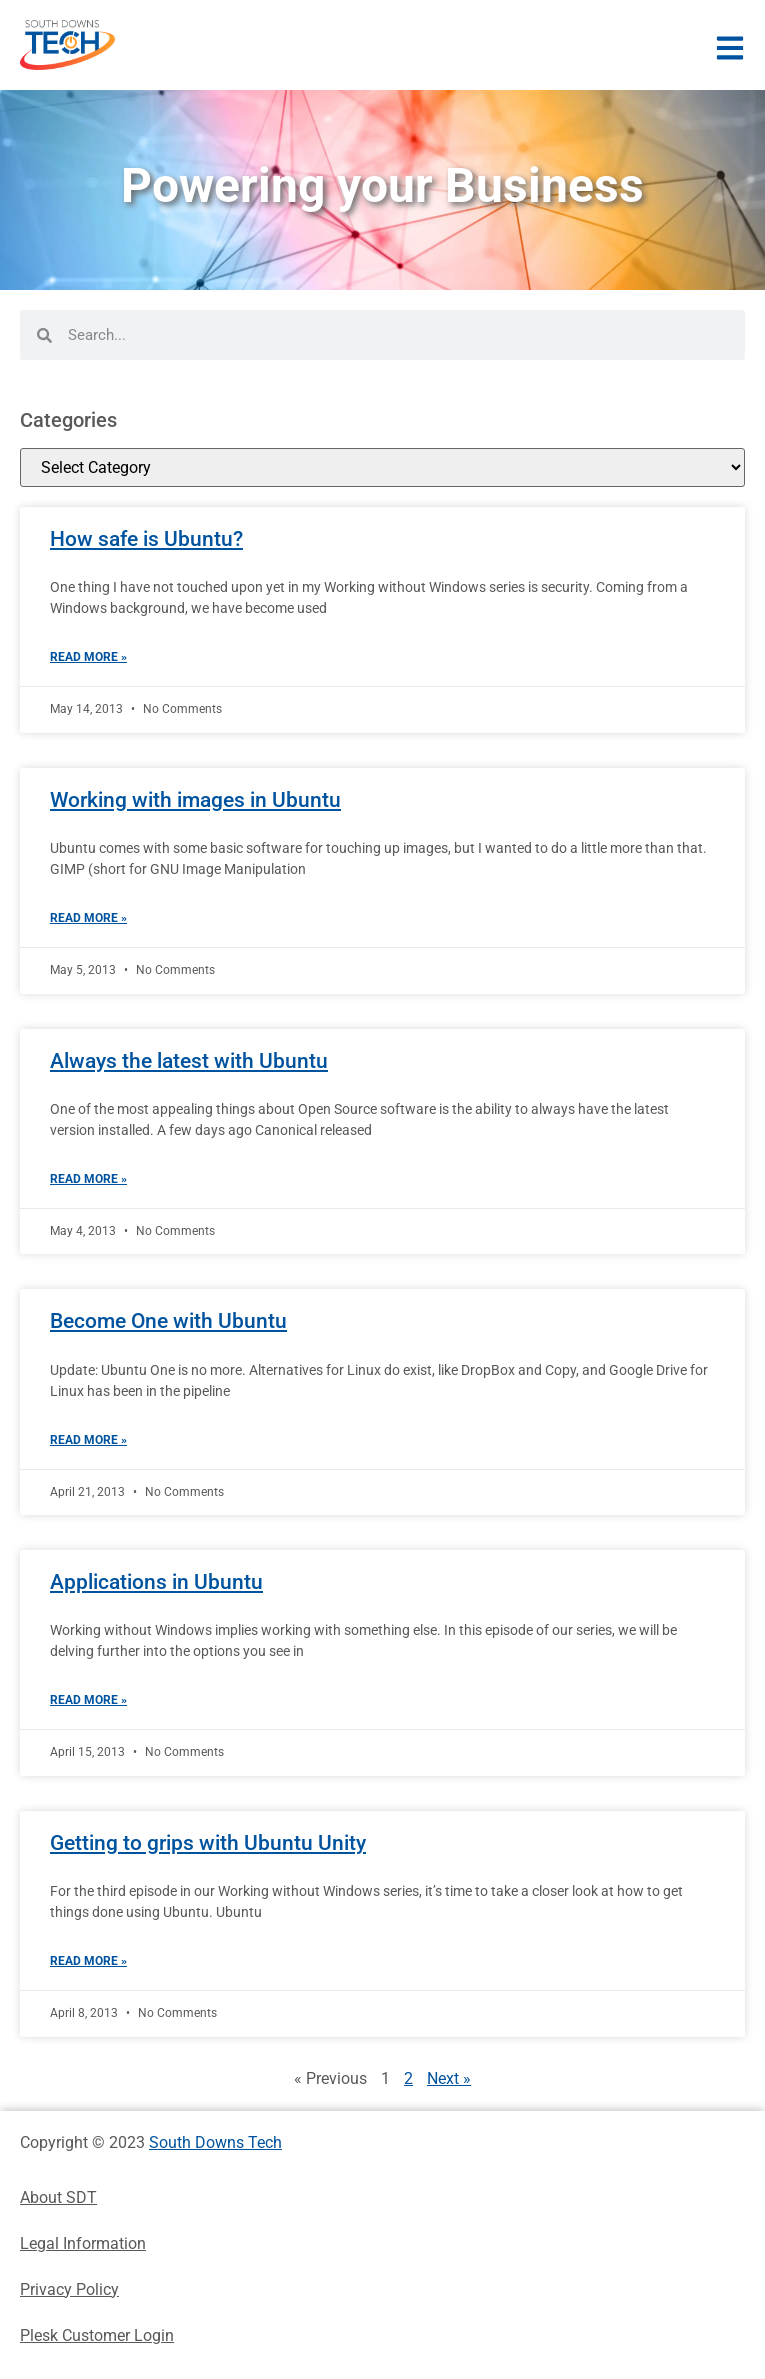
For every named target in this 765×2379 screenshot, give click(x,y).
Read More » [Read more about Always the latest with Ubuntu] (88, 1179)
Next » (449, 2078)
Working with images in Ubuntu (195, 800)
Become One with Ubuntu (168, 1321)
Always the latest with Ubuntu (189, 1061)
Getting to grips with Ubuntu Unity (208, 1843)
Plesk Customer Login (97, 2335)
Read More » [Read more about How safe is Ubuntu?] (88, 657)
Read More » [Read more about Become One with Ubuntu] (88, 1440)
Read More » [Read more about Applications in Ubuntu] (88, 1700)
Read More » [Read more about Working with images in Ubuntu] (88, 918)
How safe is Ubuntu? (146, 539)
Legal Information (83, 2243)
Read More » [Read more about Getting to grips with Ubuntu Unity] (88, 1961)
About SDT (58, 2197)
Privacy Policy (69, 2289)
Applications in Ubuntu (156, 1582)
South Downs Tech (215, 2142)
